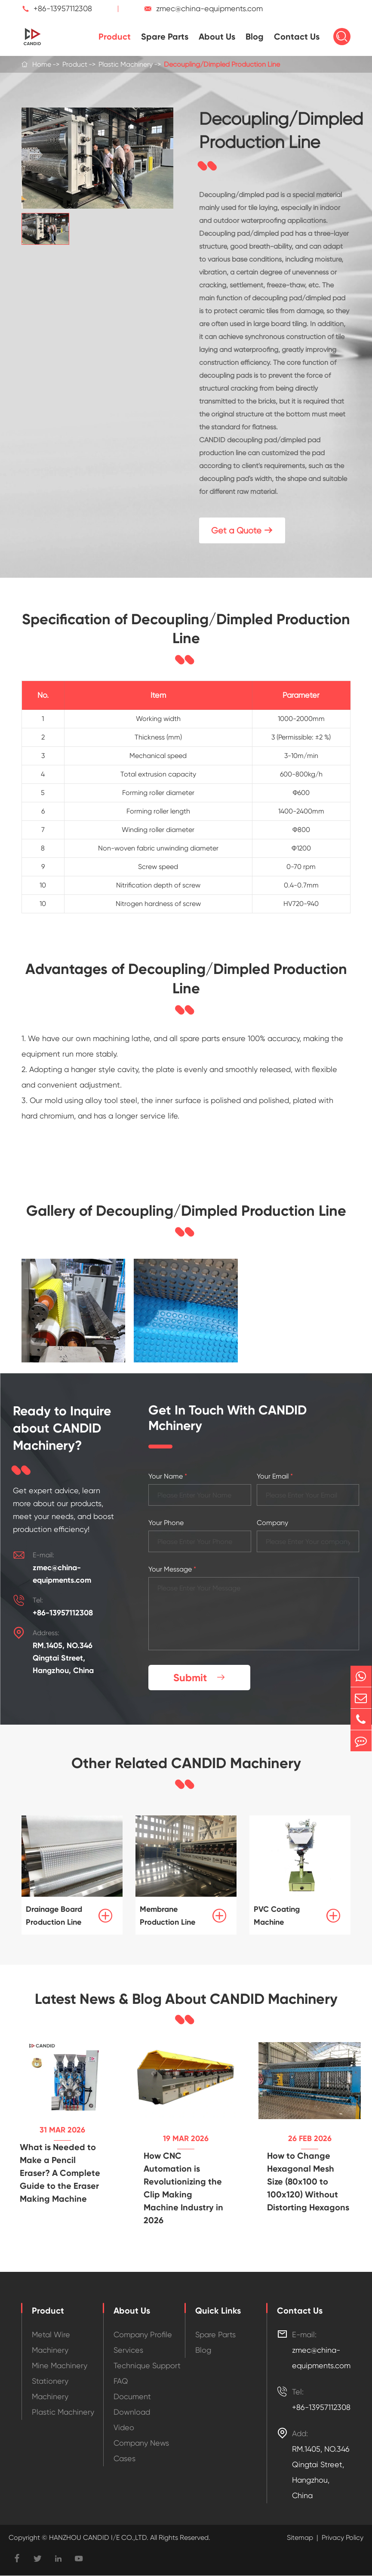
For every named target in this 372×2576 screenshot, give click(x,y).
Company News (141, 2443)
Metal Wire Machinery (51, 2342)
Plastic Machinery (125, 64)
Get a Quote (242, 531)
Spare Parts (164, 36)
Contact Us (297, 36)
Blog (255, 36)
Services (128, 2350)
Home (41, 64)
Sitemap (300, 2538)
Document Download (132, 2404)
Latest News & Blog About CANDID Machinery (186, 1999)
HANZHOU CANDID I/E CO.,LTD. (97, 2538)
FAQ (121, 2381)
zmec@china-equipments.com (209, 8)
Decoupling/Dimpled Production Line (222, 64)
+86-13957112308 (63, 8)
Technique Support (147, 2365)
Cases (124, 2458)
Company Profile (143, 2334)
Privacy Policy (342, 2538)
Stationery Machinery (50, 2389)
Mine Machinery (59, 2365)
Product (114, 36)
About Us (217, 36)
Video (124, 2427)
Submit (200, 1677)
